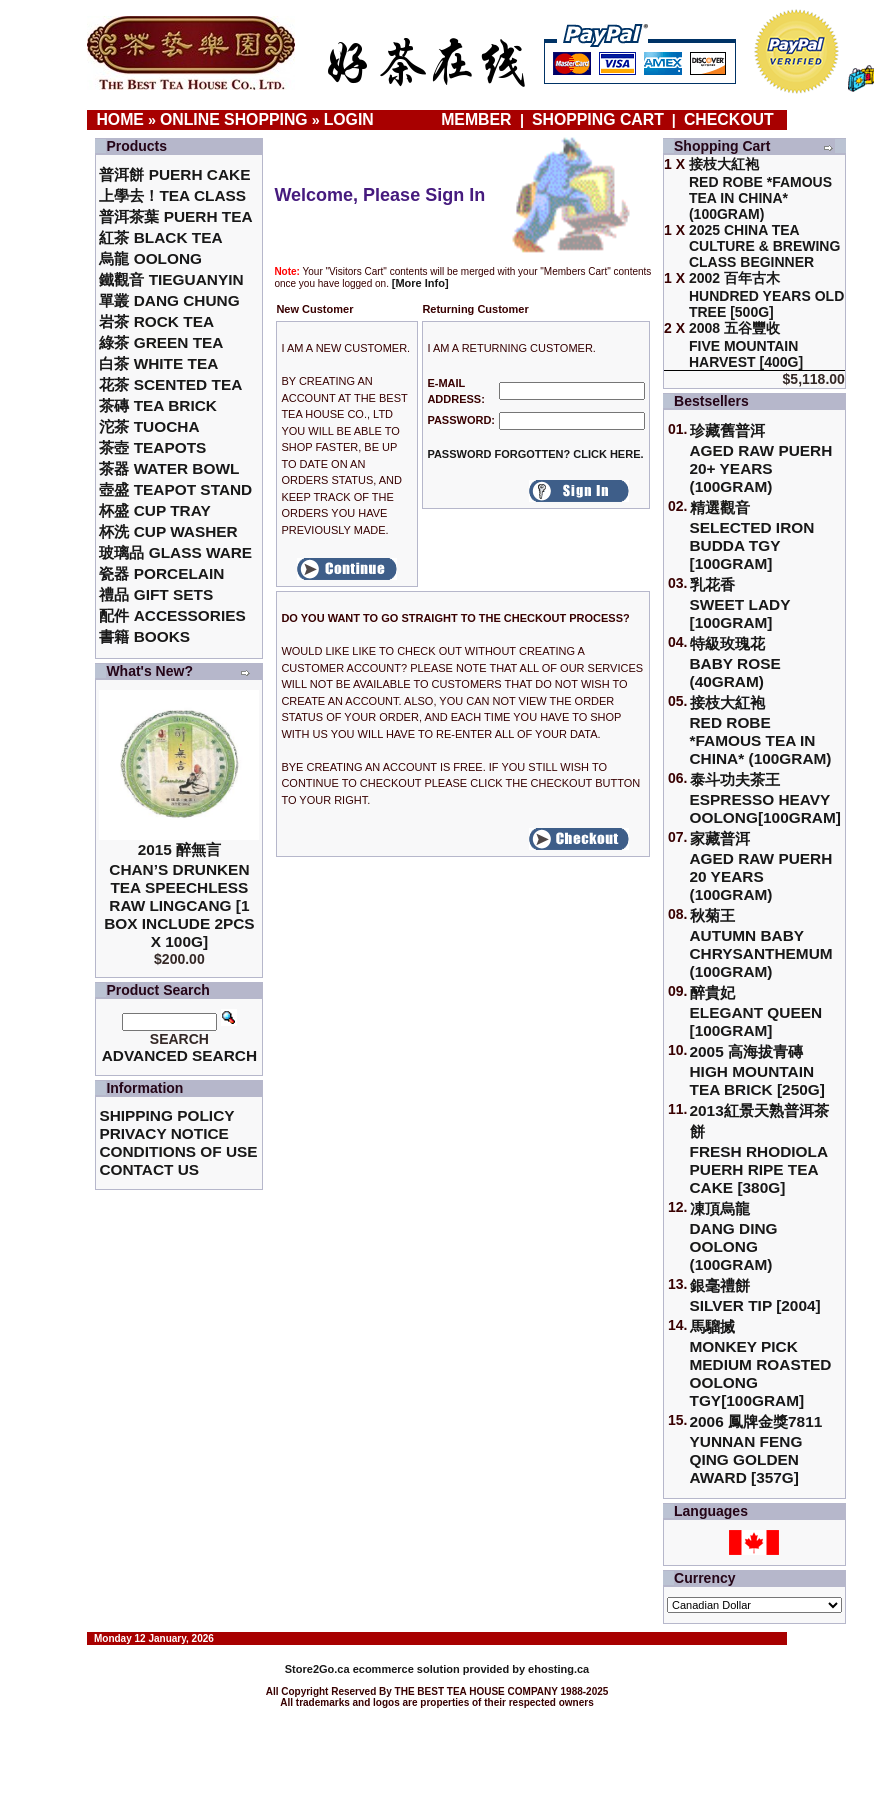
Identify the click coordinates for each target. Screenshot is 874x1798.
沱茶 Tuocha (149, 426)
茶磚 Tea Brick (158, 405)
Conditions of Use (178, 1151)
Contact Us (149, 1169)
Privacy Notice (163, 1133)
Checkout (729, 119)
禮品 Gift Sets (156, 594)
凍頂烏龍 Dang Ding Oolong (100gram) (734, 1236)
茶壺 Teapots (152, 447)
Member (478, 119)
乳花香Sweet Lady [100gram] (740, 603)
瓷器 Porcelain (161, 573)
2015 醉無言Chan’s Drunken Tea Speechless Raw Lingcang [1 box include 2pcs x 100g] (179, 895)
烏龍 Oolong (150, 258)
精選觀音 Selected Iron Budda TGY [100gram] (752, 535)
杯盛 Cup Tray (154, 510)
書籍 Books (144, 636)
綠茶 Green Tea (161, 342)
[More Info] (420, 283)
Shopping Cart (598, 119)
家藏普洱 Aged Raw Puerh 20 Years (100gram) (761, 866)
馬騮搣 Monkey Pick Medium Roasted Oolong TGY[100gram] (761, 1363)
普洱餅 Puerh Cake (174, 174)
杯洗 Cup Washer (168, 531)
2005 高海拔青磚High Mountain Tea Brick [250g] (757, 1070)
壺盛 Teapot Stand (175, 489)
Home (120, 119)
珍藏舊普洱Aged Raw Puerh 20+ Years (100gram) (761, 458)
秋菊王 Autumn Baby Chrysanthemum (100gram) (761, 943)
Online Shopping (234, 119)
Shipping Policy (166, 1115)
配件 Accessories (172, 615)
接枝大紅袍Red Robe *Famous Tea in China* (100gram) (761, 730)
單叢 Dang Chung (169, 300)
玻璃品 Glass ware (175, 552)
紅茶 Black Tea (160, 237)
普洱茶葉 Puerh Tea (175, 216)
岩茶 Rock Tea (156, 321)
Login (349, 119)
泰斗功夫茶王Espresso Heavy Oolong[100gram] (765, 798)
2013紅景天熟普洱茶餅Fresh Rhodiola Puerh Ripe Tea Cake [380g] (759, 1149)
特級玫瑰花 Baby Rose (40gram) (735, 662)
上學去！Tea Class (172, 195)
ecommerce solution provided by (406, 1669)
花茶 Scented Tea (170, 384)
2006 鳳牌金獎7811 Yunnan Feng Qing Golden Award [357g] (756, 1449)
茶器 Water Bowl (169, 468)
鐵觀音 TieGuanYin (171, 279)
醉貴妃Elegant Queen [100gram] (756, 1011)
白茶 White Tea (158, 363)
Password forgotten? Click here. (535, 454)
